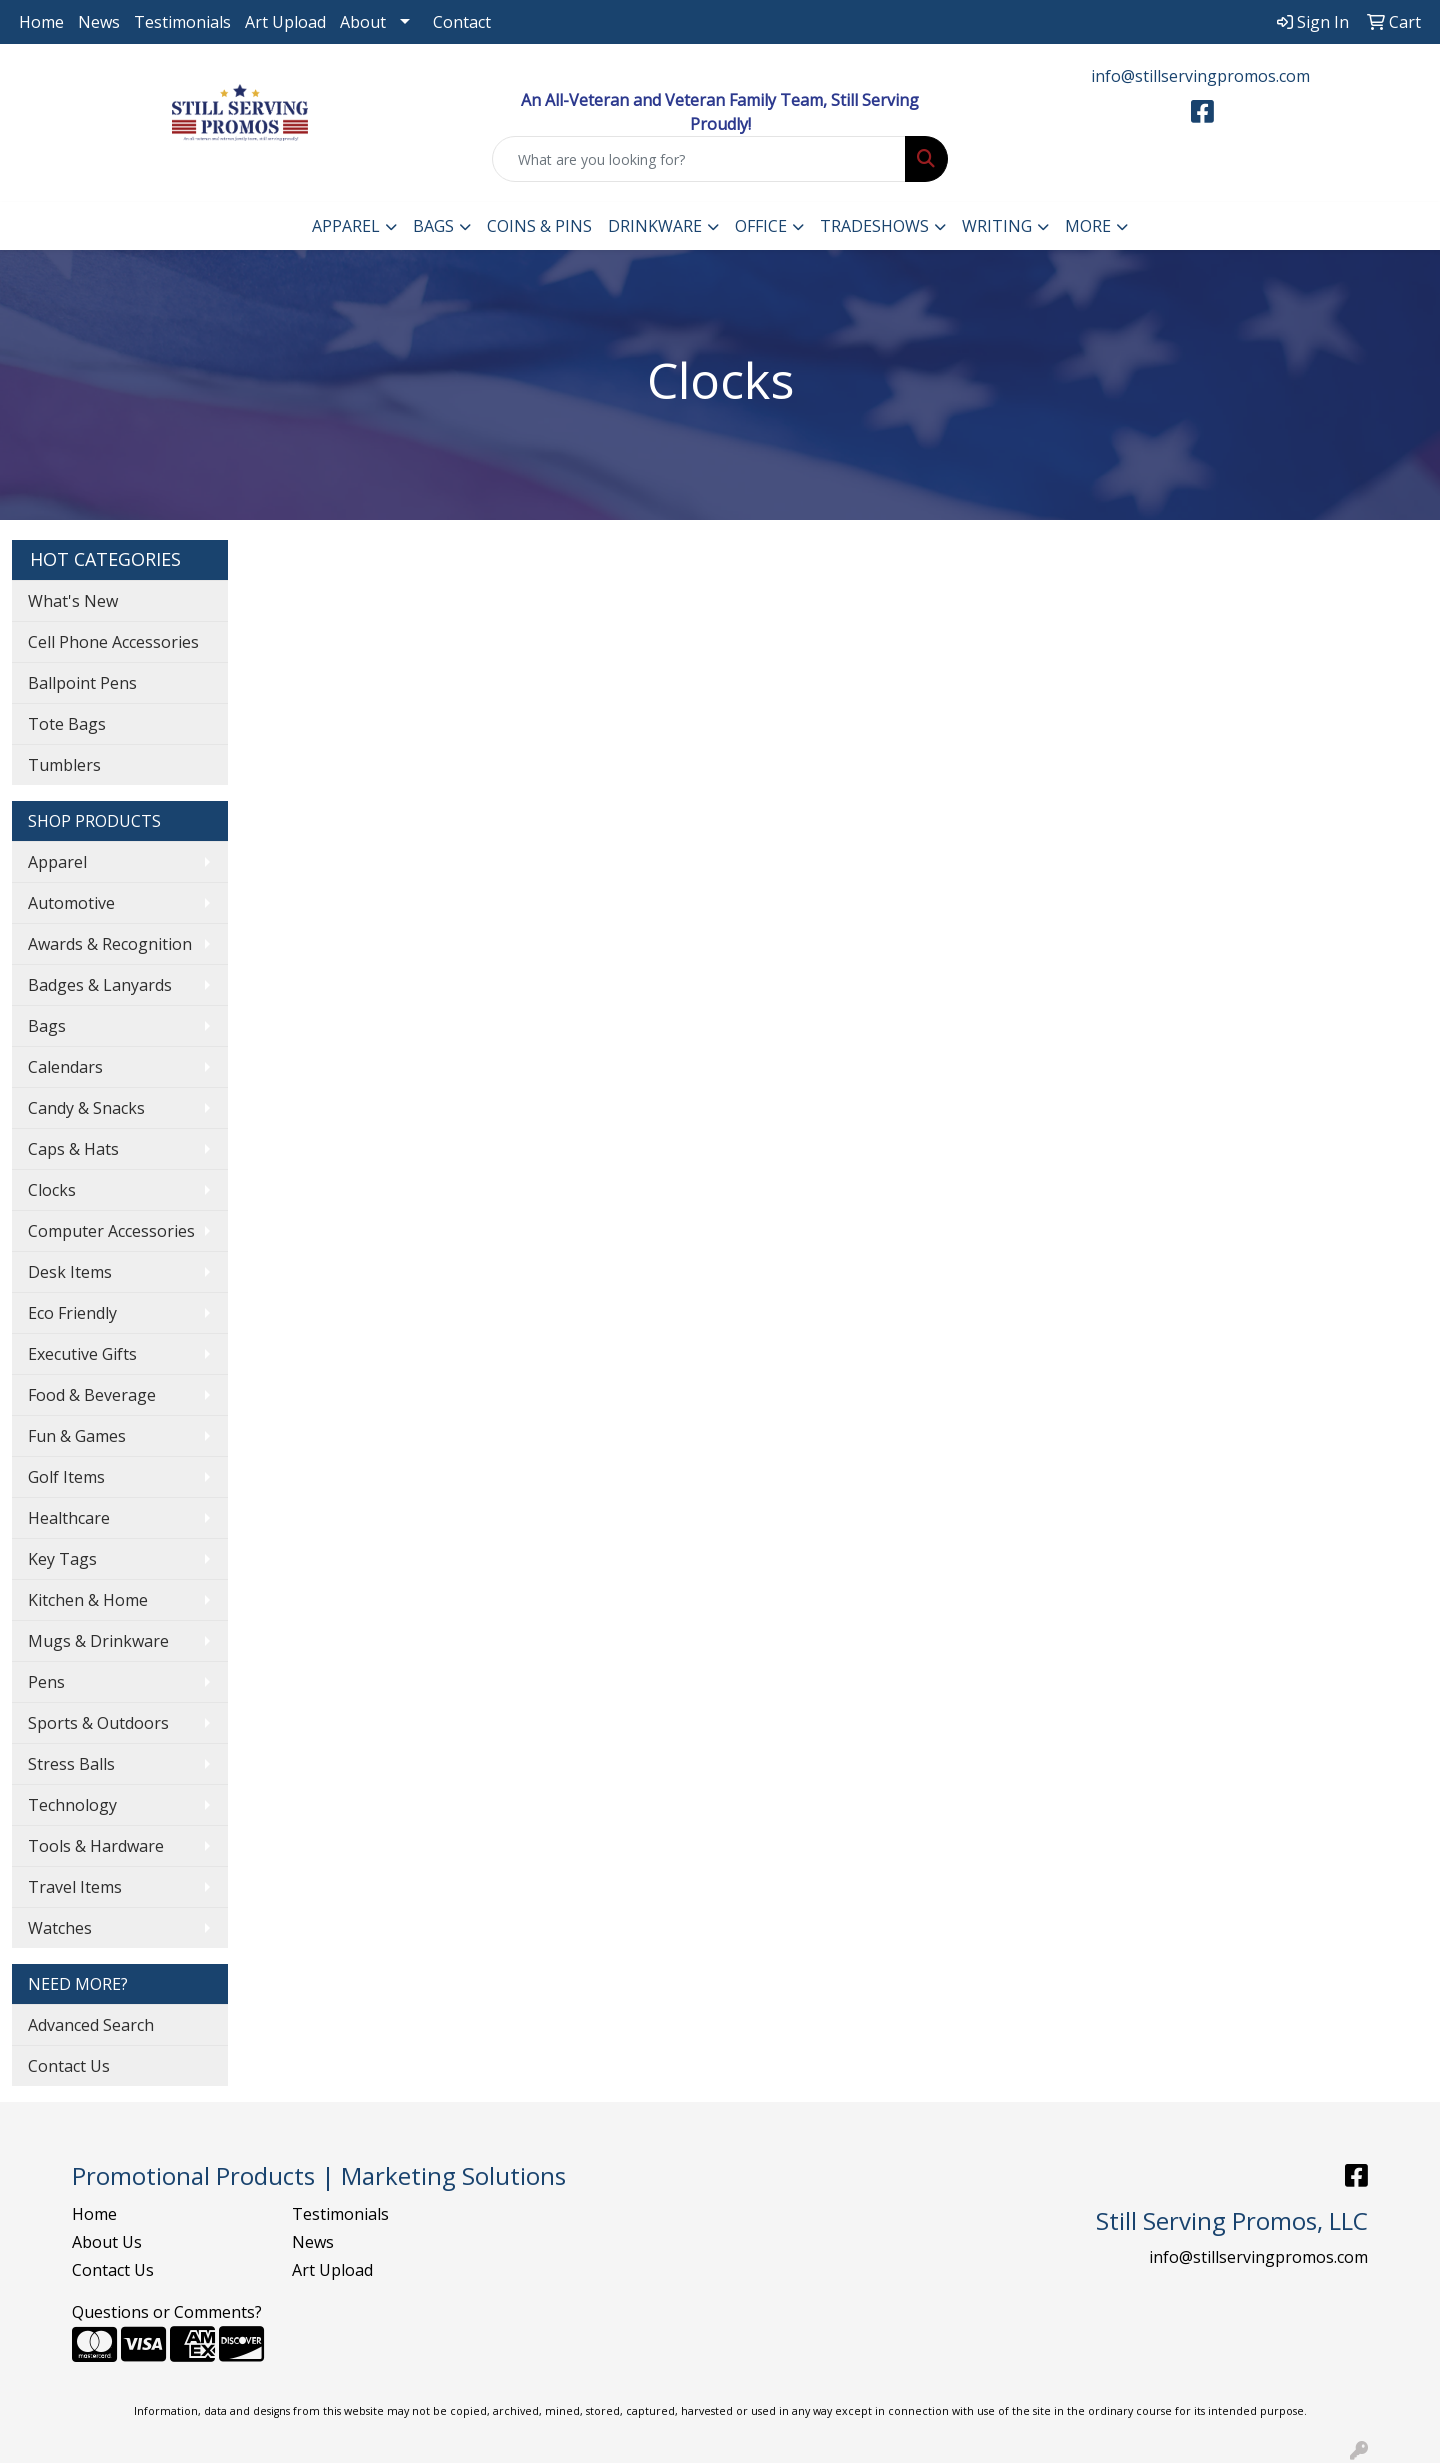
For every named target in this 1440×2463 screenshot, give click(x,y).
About (363, 22)
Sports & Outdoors (98, 1723)
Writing (997, 226)
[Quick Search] (699, 159)
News (99, 22)
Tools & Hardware (96, 1846)
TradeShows (874, 226)
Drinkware (655, 226)
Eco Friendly (72, 1313)
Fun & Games (77, 1436)
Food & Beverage (92, 1395)
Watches (60, 1928)
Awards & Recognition (110, 944)
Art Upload (285, 22)
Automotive (71, 903)
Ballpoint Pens (82, 683)
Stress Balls (71, 1764)
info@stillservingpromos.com (1200, 76)
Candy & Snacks (86, 1108)
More (1088, 226)
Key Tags (62, 1559)
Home (41, 22)
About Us (107, 2242)
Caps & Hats (73, 1149)
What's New (73, 601)
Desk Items (70, 1272)
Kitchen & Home (88, 1600)
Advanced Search (91, 2025)
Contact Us (69, 2066)
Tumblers (64, 765)
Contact (462, 22)
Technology (72, 1805)
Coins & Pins (539, 226)
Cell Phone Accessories (113, 642)
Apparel (346, 226)
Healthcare (69, 1518)
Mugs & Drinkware (98, 1641)
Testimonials (182, 22)
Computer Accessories (111, 1231)
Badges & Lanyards (100, 985)
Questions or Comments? (167, 2312)
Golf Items (66, 1477)
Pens (46, 1682)
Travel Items (75, 1887)
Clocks (52, 1190)
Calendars (65, 1067)
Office (761, 226)
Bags (433, 226)
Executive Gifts (82, 1354)
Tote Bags (67, 724)
